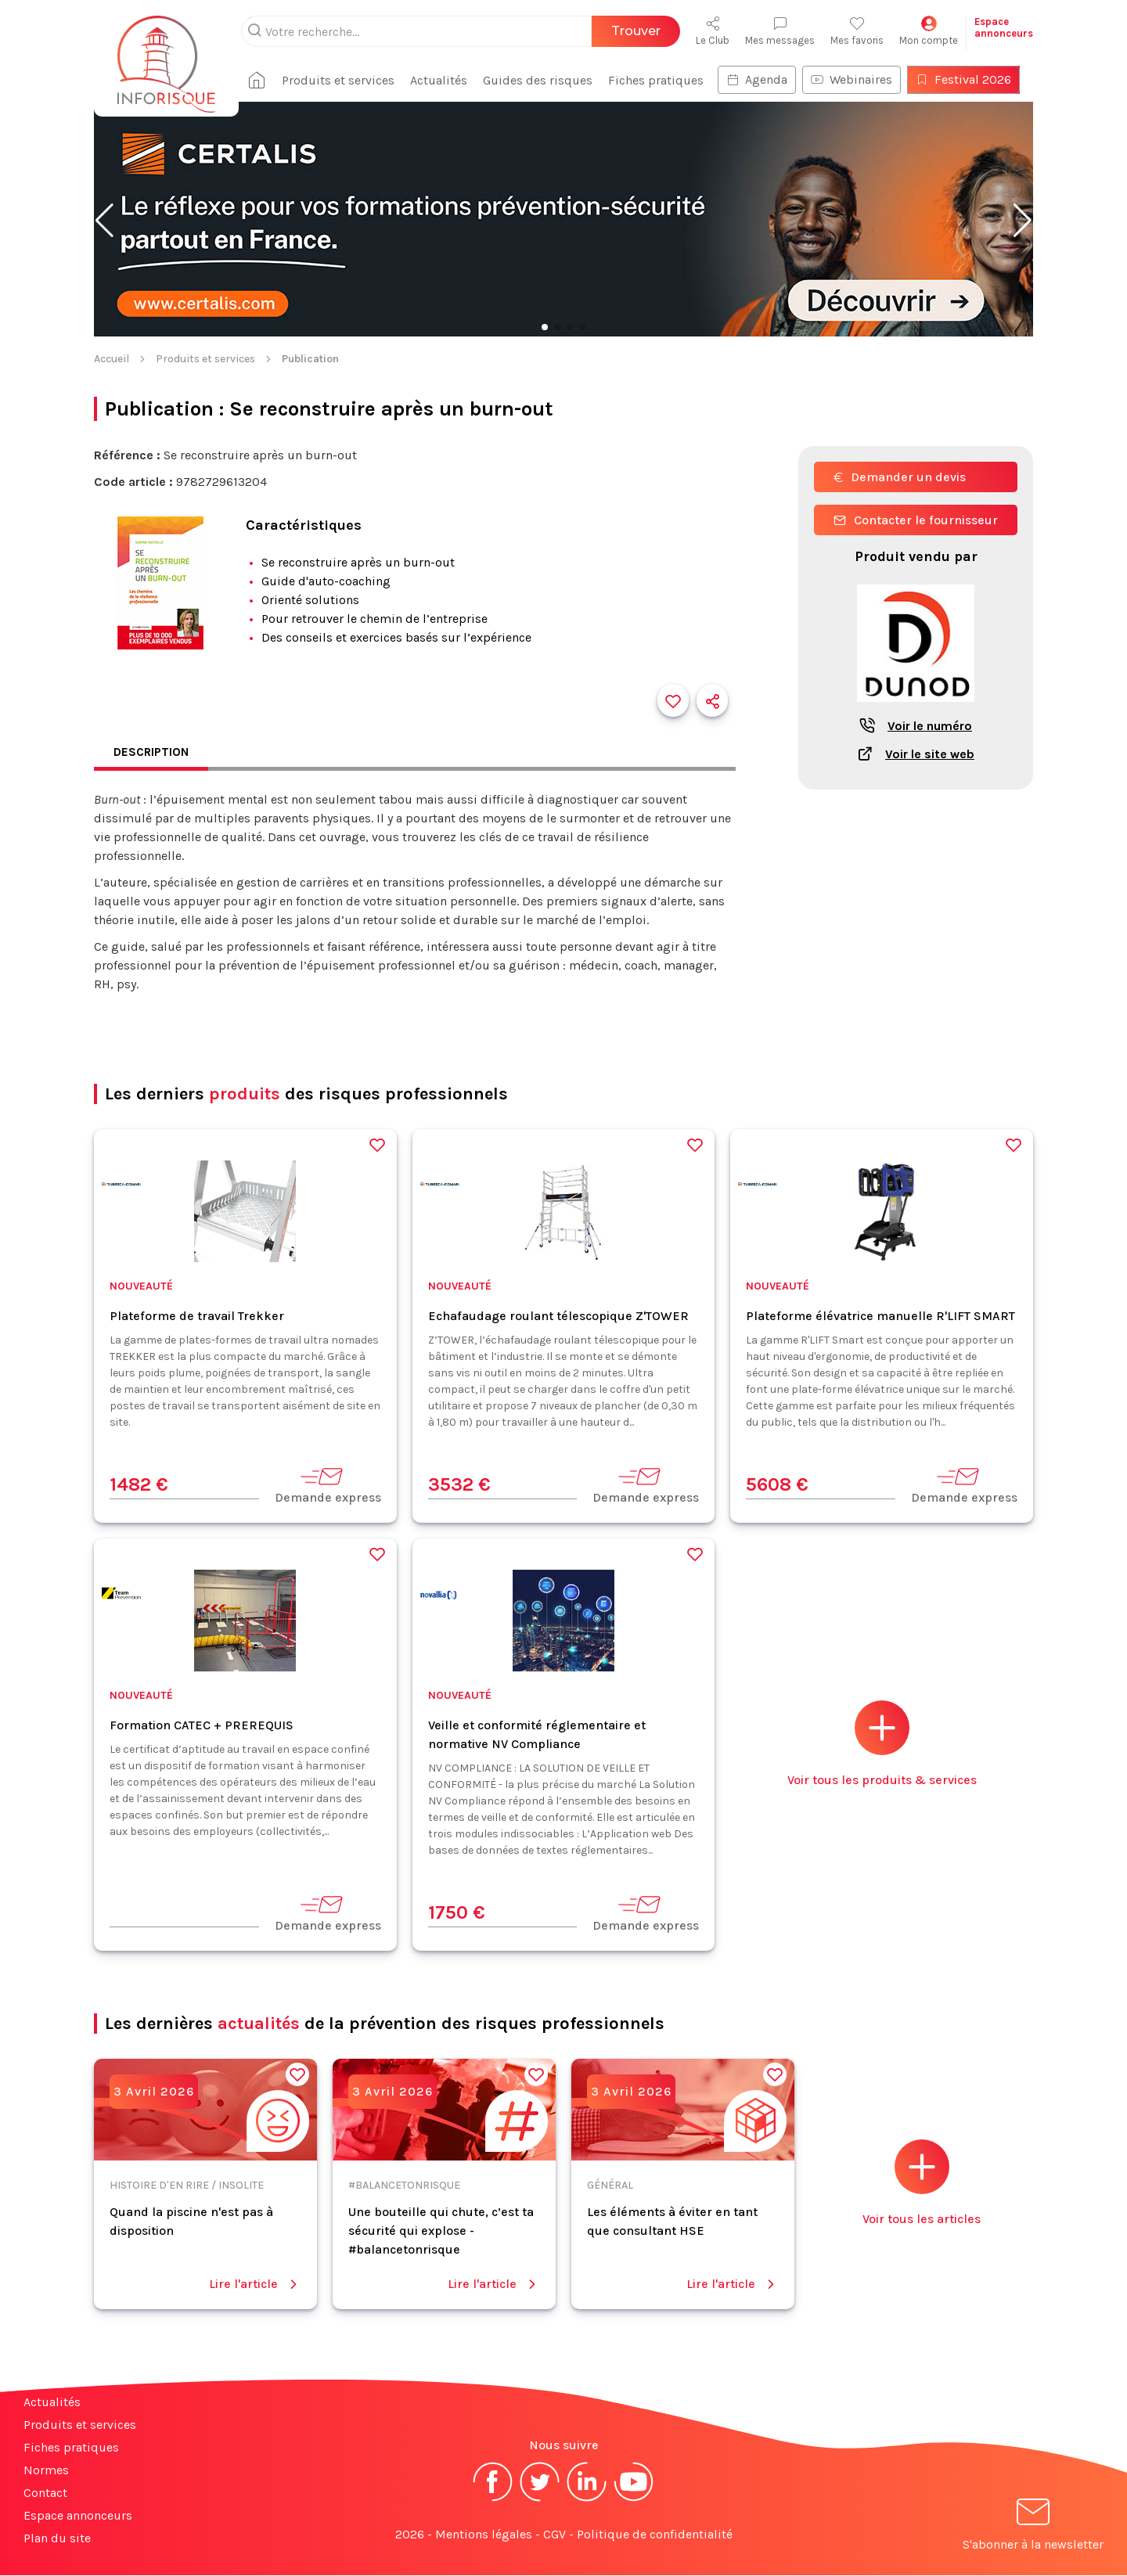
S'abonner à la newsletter (1033, 2528)
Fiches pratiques (662, 80)
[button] (104, 220)
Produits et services (344, 80)
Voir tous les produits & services (882, 1744)
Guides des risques (544, 80)
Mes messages (780, 31)
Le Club (712, 31)
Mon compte (928, 31)
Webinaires (857, 79)
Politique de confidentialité (655, 2534)
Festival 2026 (969, 79)
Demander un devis (900, 477)
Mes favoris (857, 31)
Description (152, 752)
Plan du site (57, 2538)
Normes (46, 2470)
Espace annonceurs (77, 2516)
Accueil (111, 358)
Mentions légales (483, 2534)
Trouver (636, 30)
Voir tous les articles (921, 2183)
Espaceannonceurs (1003, 27)
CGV (554, 2534)
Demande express (328, 1486)
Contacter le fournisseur (916, 520)
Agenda (763, 79)
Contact (45, 2493)
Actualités (444, 80)
